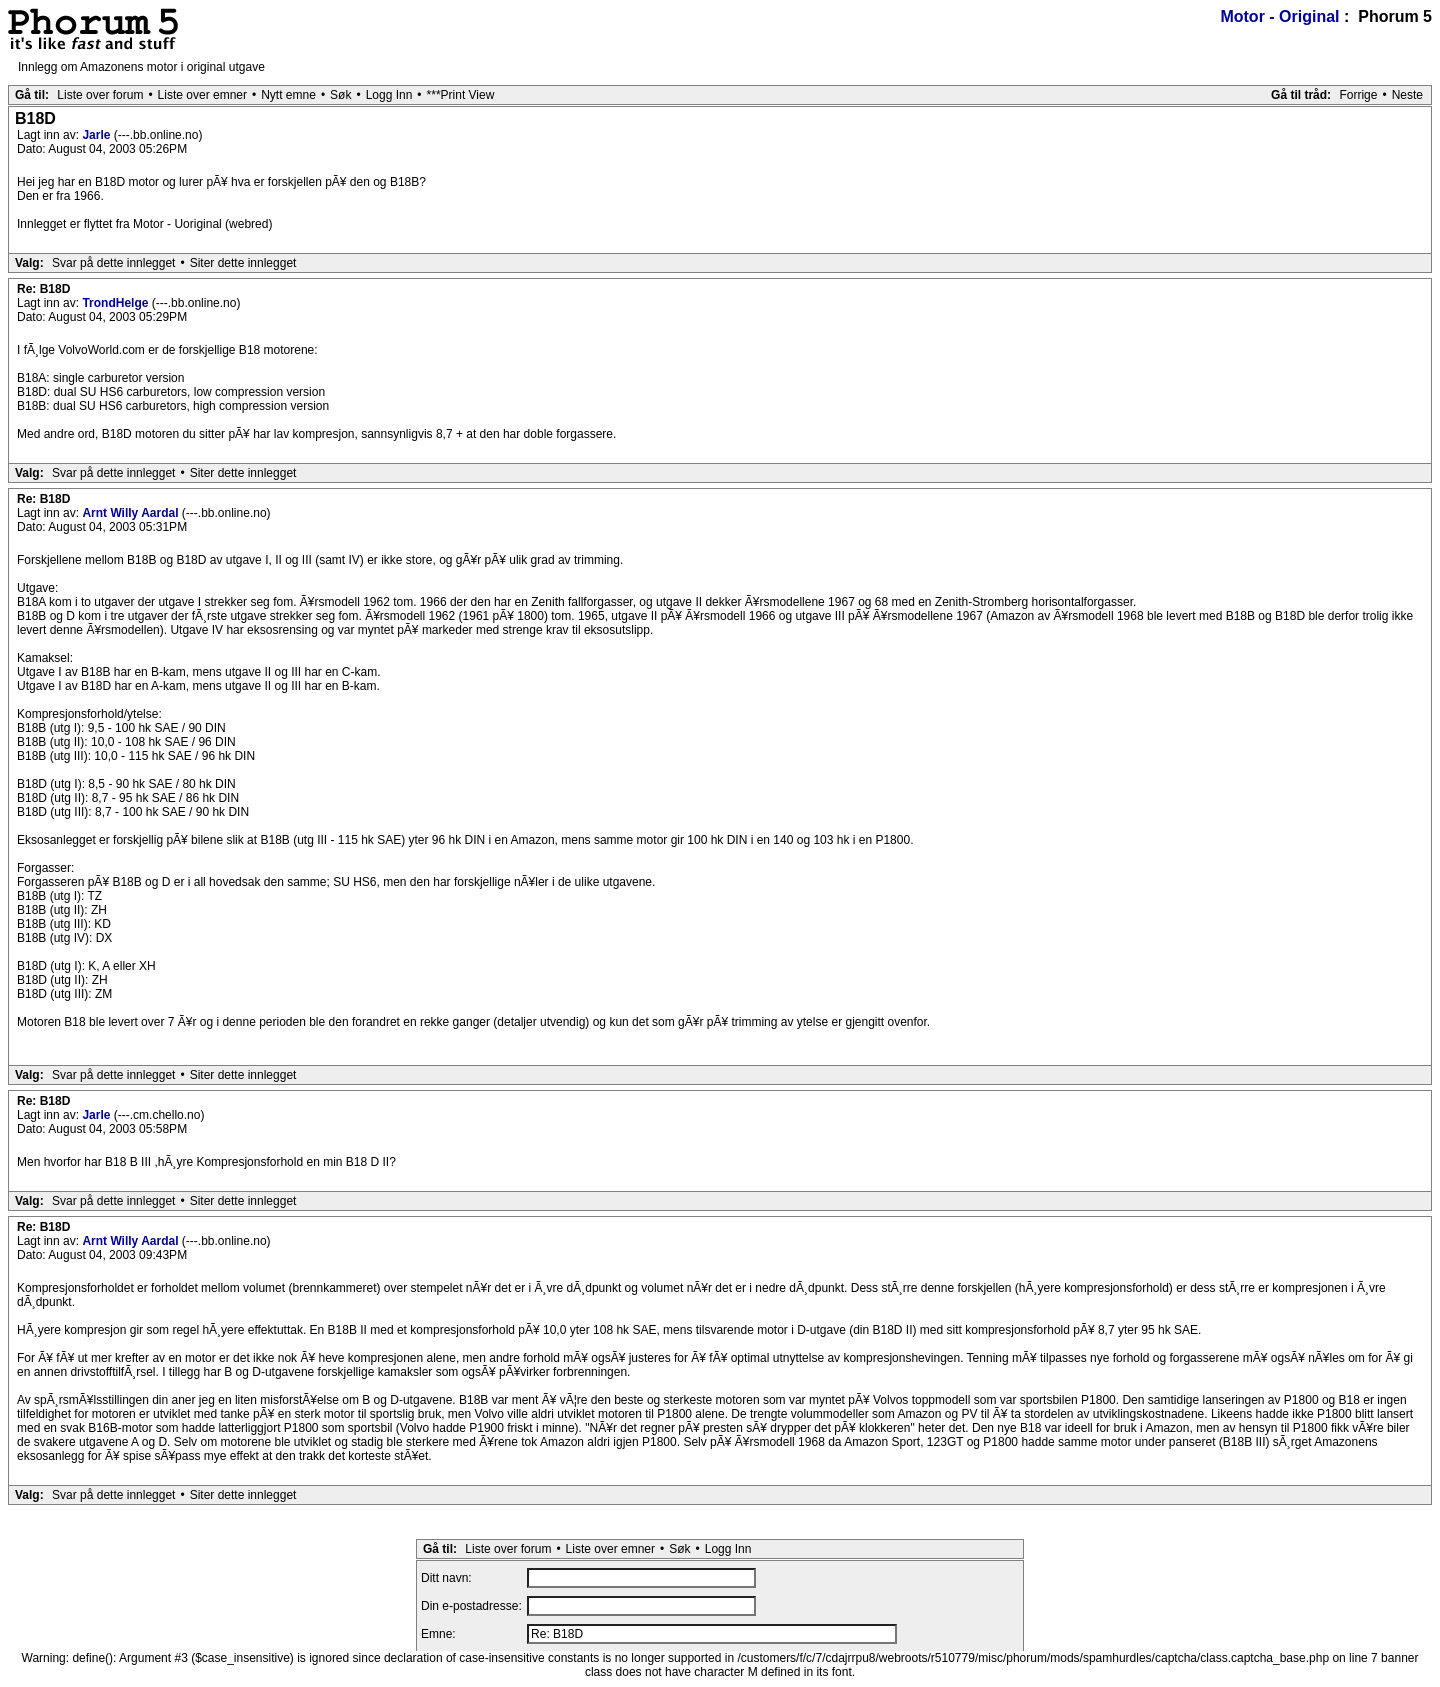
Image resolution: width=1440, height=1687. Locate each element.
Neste (1407, 95)
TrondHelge (116, 303)
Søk (340, 95)
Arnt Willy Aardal (131, 513)
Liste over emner (202, 95)
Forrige (1358, 95)
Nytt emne (288, 95)
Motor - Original (1279, 16)
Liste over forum (100, 95)
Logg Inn (389, 95)
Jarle (97, 135)
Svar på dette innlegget (113, 263)
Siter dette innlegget (243, 263)
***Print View (461, 95)
